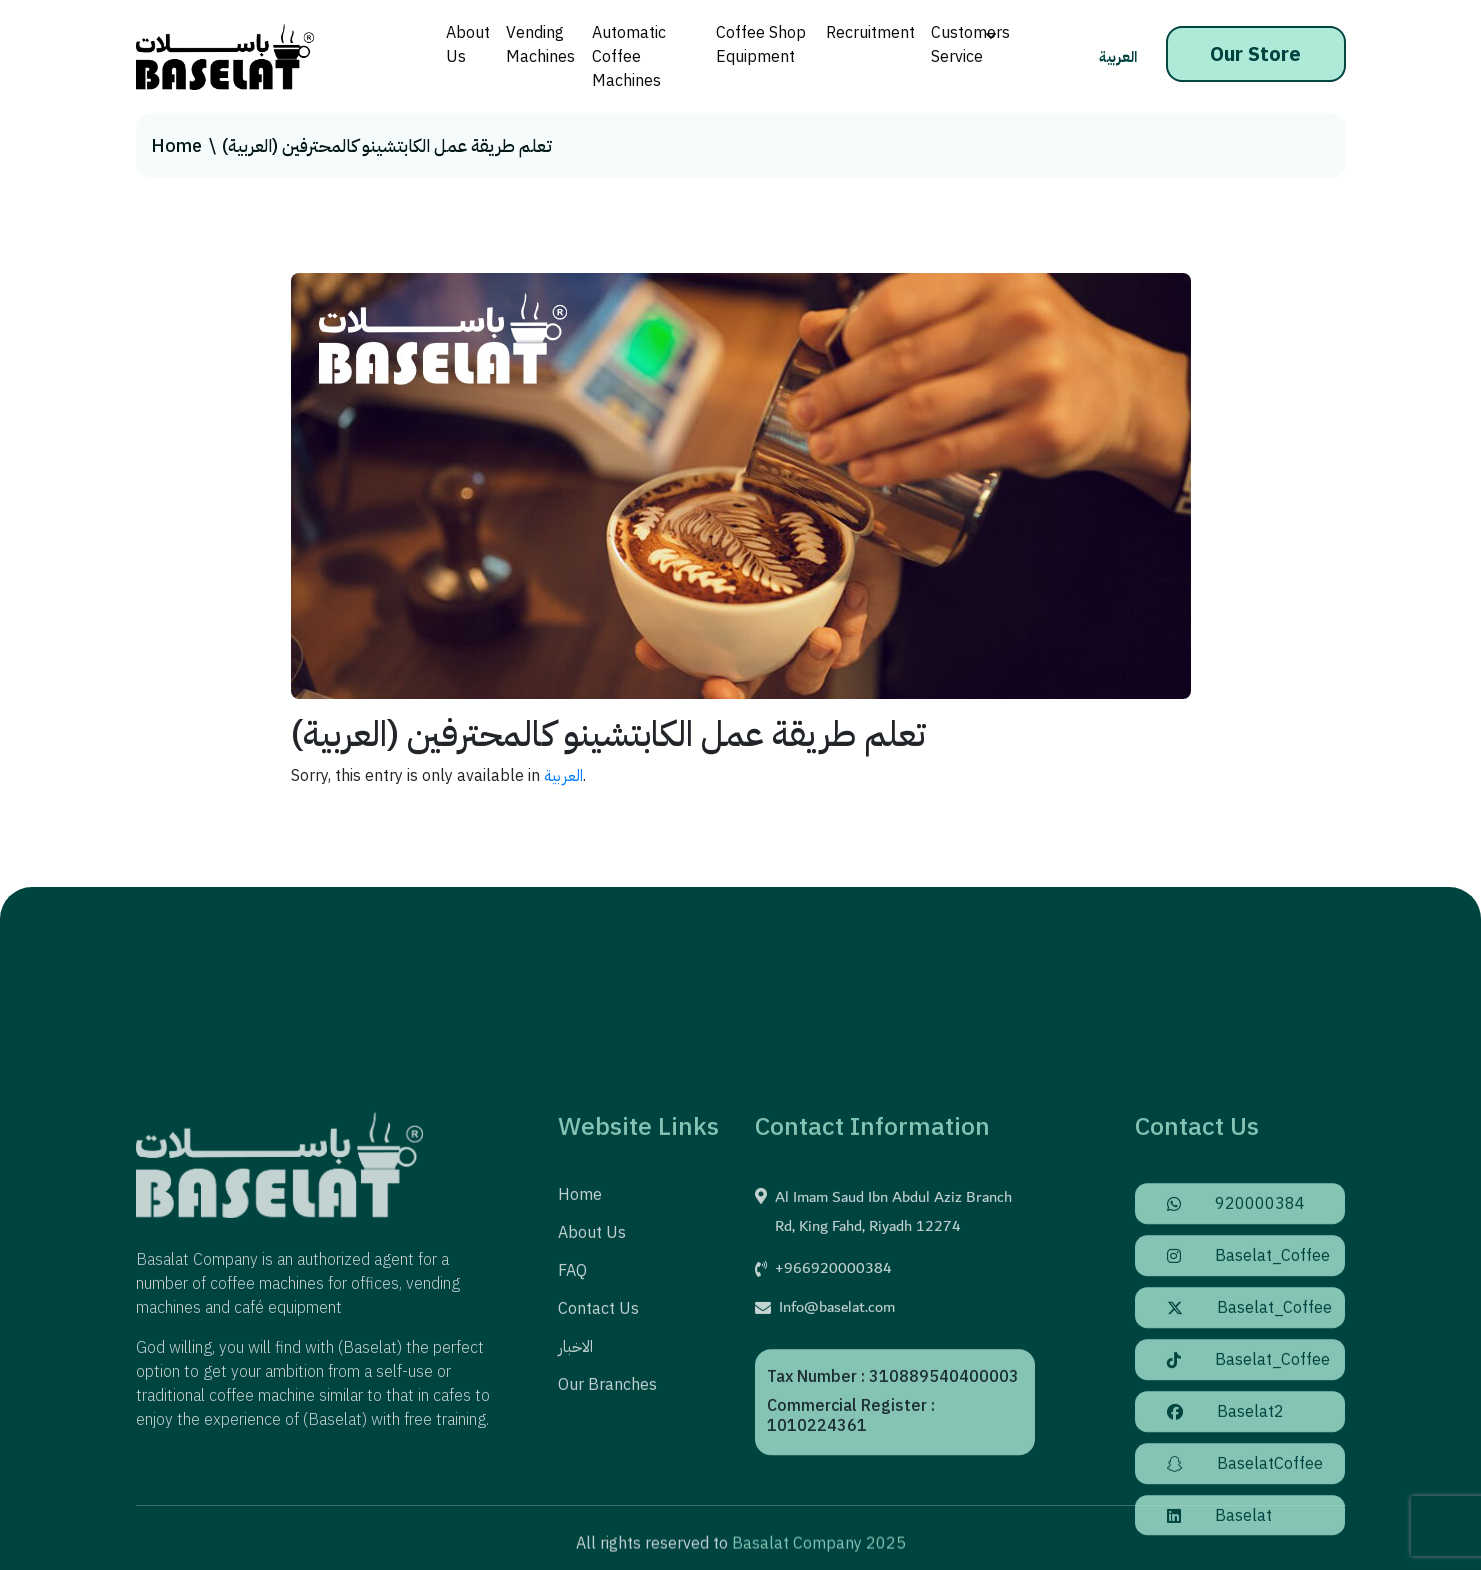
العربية (1118, 57)
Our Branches (607, 1496)
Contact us (598, 1420)
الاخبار (575, 1458)
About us (592, 1344)
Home (176, 145)
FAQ (572, 1382)
